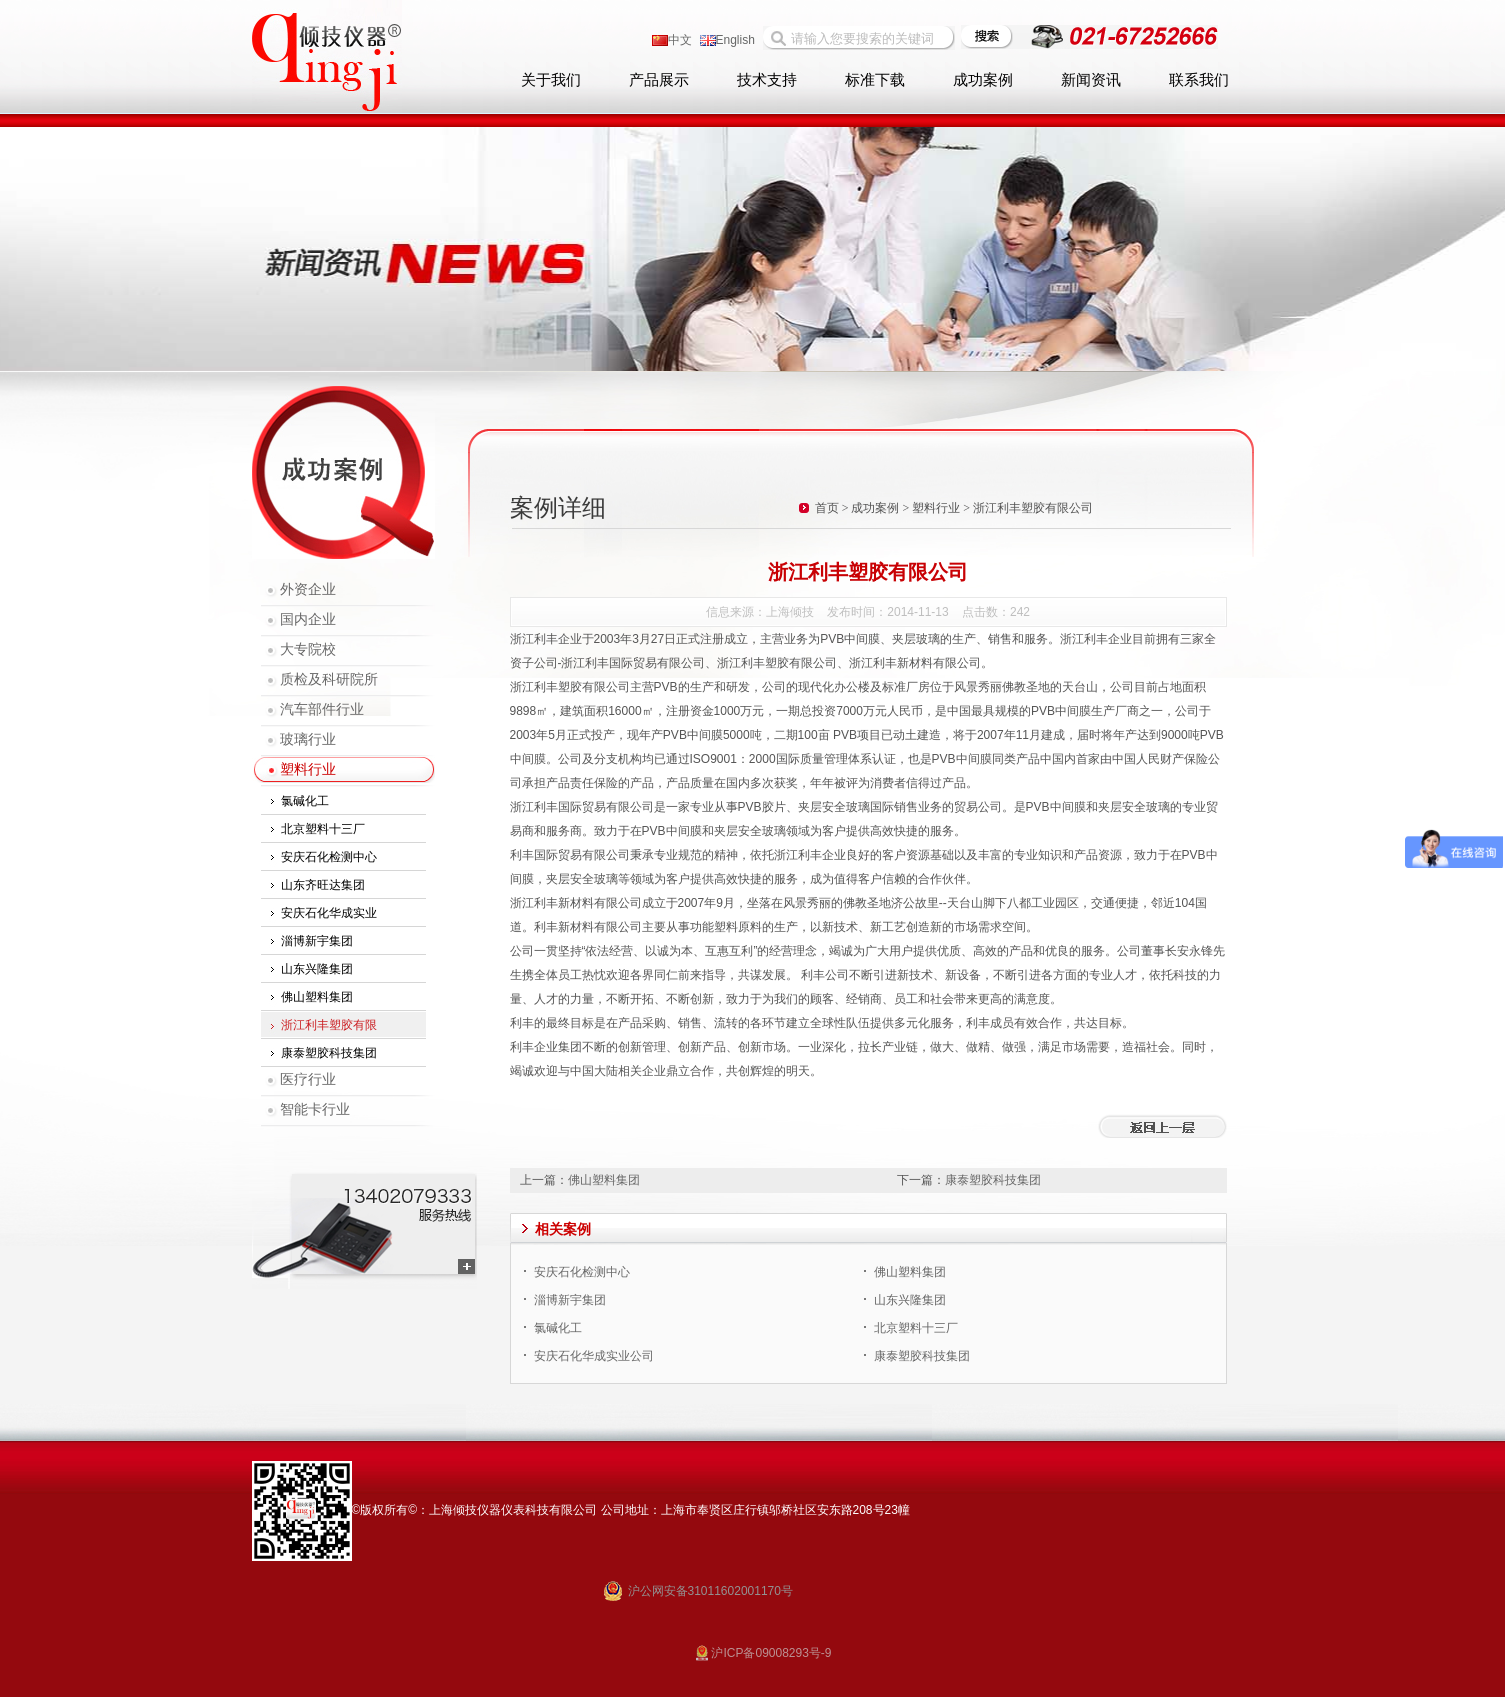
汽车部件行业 (322, 709)
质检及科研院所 (329, 679)
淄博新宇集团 (317, 941)
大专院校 (308, 649)
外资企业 (308, 589)
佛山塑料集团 (317, 997)
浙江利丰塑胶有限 (329, 1025)
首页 (827, 508)
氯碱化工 (305, 801)
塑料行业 (308, 769)
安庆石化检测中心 (329, 857)
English (727, 40)
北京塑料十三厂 (323, 829)
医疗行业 (308, 1079)
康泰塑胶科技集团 (329, 1053)
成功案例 (983, 80)
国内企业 (308, 619)
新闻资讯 (1091, 80)
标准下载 (875, 80)
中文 (672, 40)
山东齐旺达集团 (323, 885)
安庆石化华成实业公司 (594, 1356)
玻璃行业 (308, 739)
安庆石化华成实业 (329, 913)
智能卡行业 (315, 1109)
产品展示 (659, 80)
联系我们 (1199, 80)
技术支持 (767, 80)
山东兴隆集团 (317, 969)
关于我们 (551, 80)
